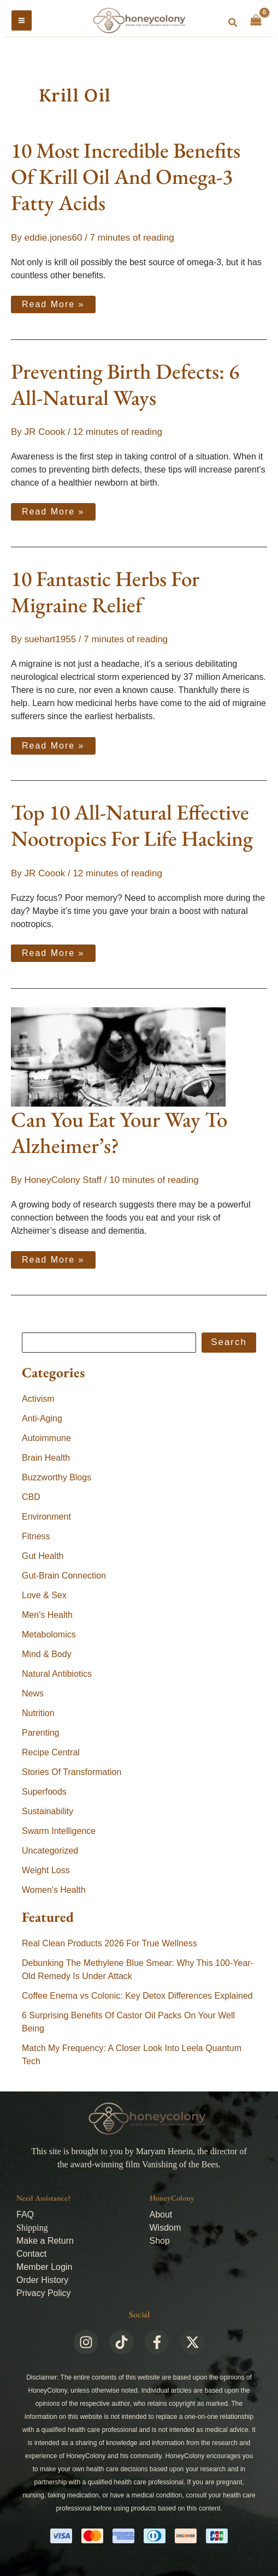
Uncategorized (50, 1850)
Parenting (41, 1732)
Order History (42, 2280)
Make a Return (45, 2240)
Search (229, 1342)
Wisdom (165, 2227)
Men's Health (47, 1614)
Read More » (53, 302)
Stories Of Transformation (71, 1772)
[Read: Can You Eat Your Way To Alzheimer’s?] (118, 1056)
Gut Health (42, 1556)
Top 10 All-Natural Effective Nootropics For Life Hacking (132, 825)
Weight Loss (46, 1870)
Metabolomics (49, 1634)
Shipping (32, 2227)
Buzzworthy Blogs (56, 1477)
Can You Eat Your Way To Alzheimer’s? (119, 1132)
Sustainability (47, 1811)
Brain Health (46, 1457)
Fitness (36, 1536)
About (161, 2214)
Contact (31, 2253)
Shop (160, 2240)
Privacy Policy (43, 2293)
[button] (233, 23)
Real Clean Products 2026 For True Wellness (109, 1943)
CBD (31, 1497)
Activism (38, 1398)
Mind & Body (47, 1654)
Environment (46, 1516)
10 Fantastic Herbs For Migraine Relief (105, 592)
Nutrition (38, 1713)
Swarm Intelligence (59, 1831)
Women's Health (54, 1889)
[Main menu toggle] (21, 20)
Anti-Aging (42, 1418)
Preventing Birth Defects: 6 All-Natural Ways (125, 384)
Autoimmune (46, 1438)
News (33, 1693)
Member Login (44, 2267)
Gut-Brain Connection (64, 1575)
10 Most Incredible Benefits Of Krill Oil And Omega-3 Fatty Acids (125, 176)
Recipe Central (51, 1752)
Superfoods (44, 1791)
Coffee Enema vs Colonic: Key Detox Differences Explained (137, 1995)
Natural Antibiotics (57, 1673)
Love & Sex (44, 1595)
